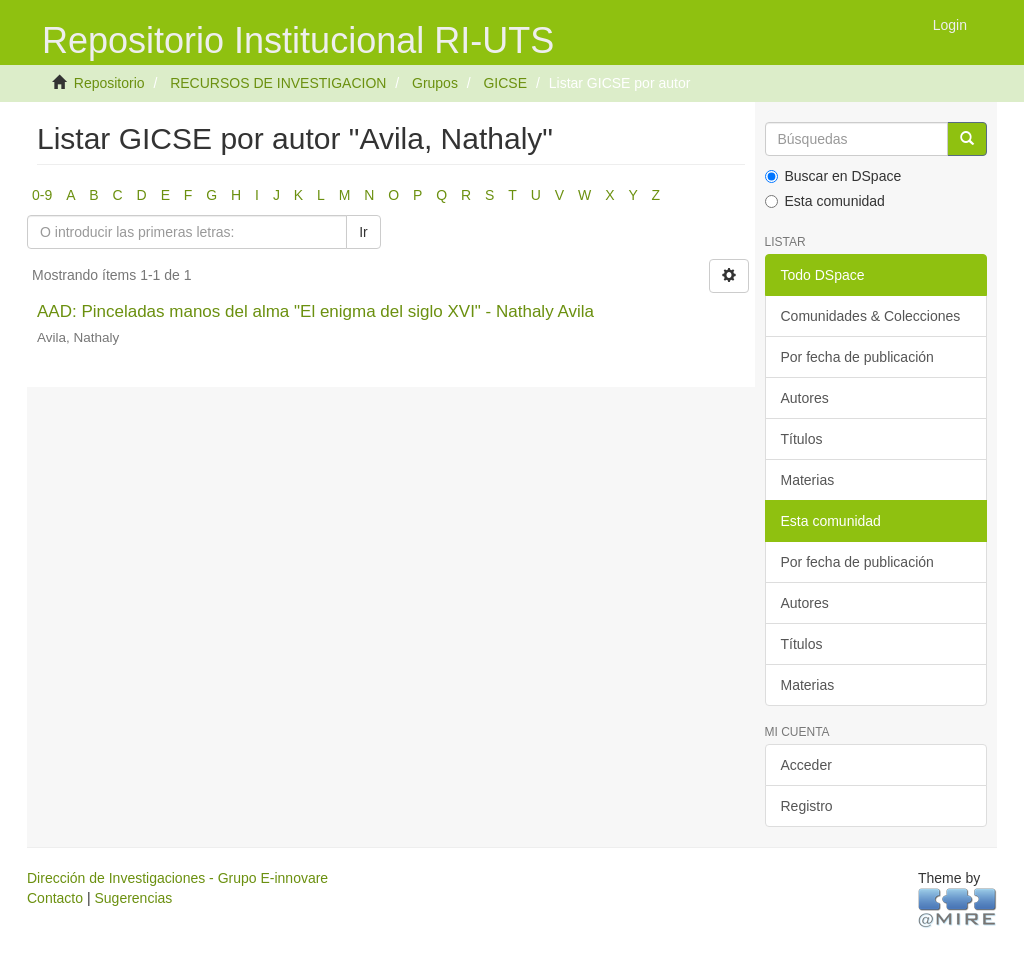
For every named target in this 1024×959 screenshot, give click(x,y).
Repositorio (109, 83)
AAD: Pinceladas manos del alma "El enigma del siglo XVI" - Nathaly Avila (315, 311)
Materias (808, 480)
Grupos (435, 83)
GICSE (505, 83)
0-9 (42, 195)
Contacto (55, 898)
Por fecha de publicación (857, 357)
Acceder (806, 765)
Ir (363, 232)
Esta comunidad (825, 201)
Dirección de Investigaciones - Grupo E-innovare (177, 878)
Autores (805, 398)
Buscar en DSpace (833, 176)
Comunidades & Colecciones (871, 316)
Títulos (802, 439)
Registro (807, 806)
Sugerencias (133, 898)
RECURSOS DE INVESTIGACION (278, 83)
